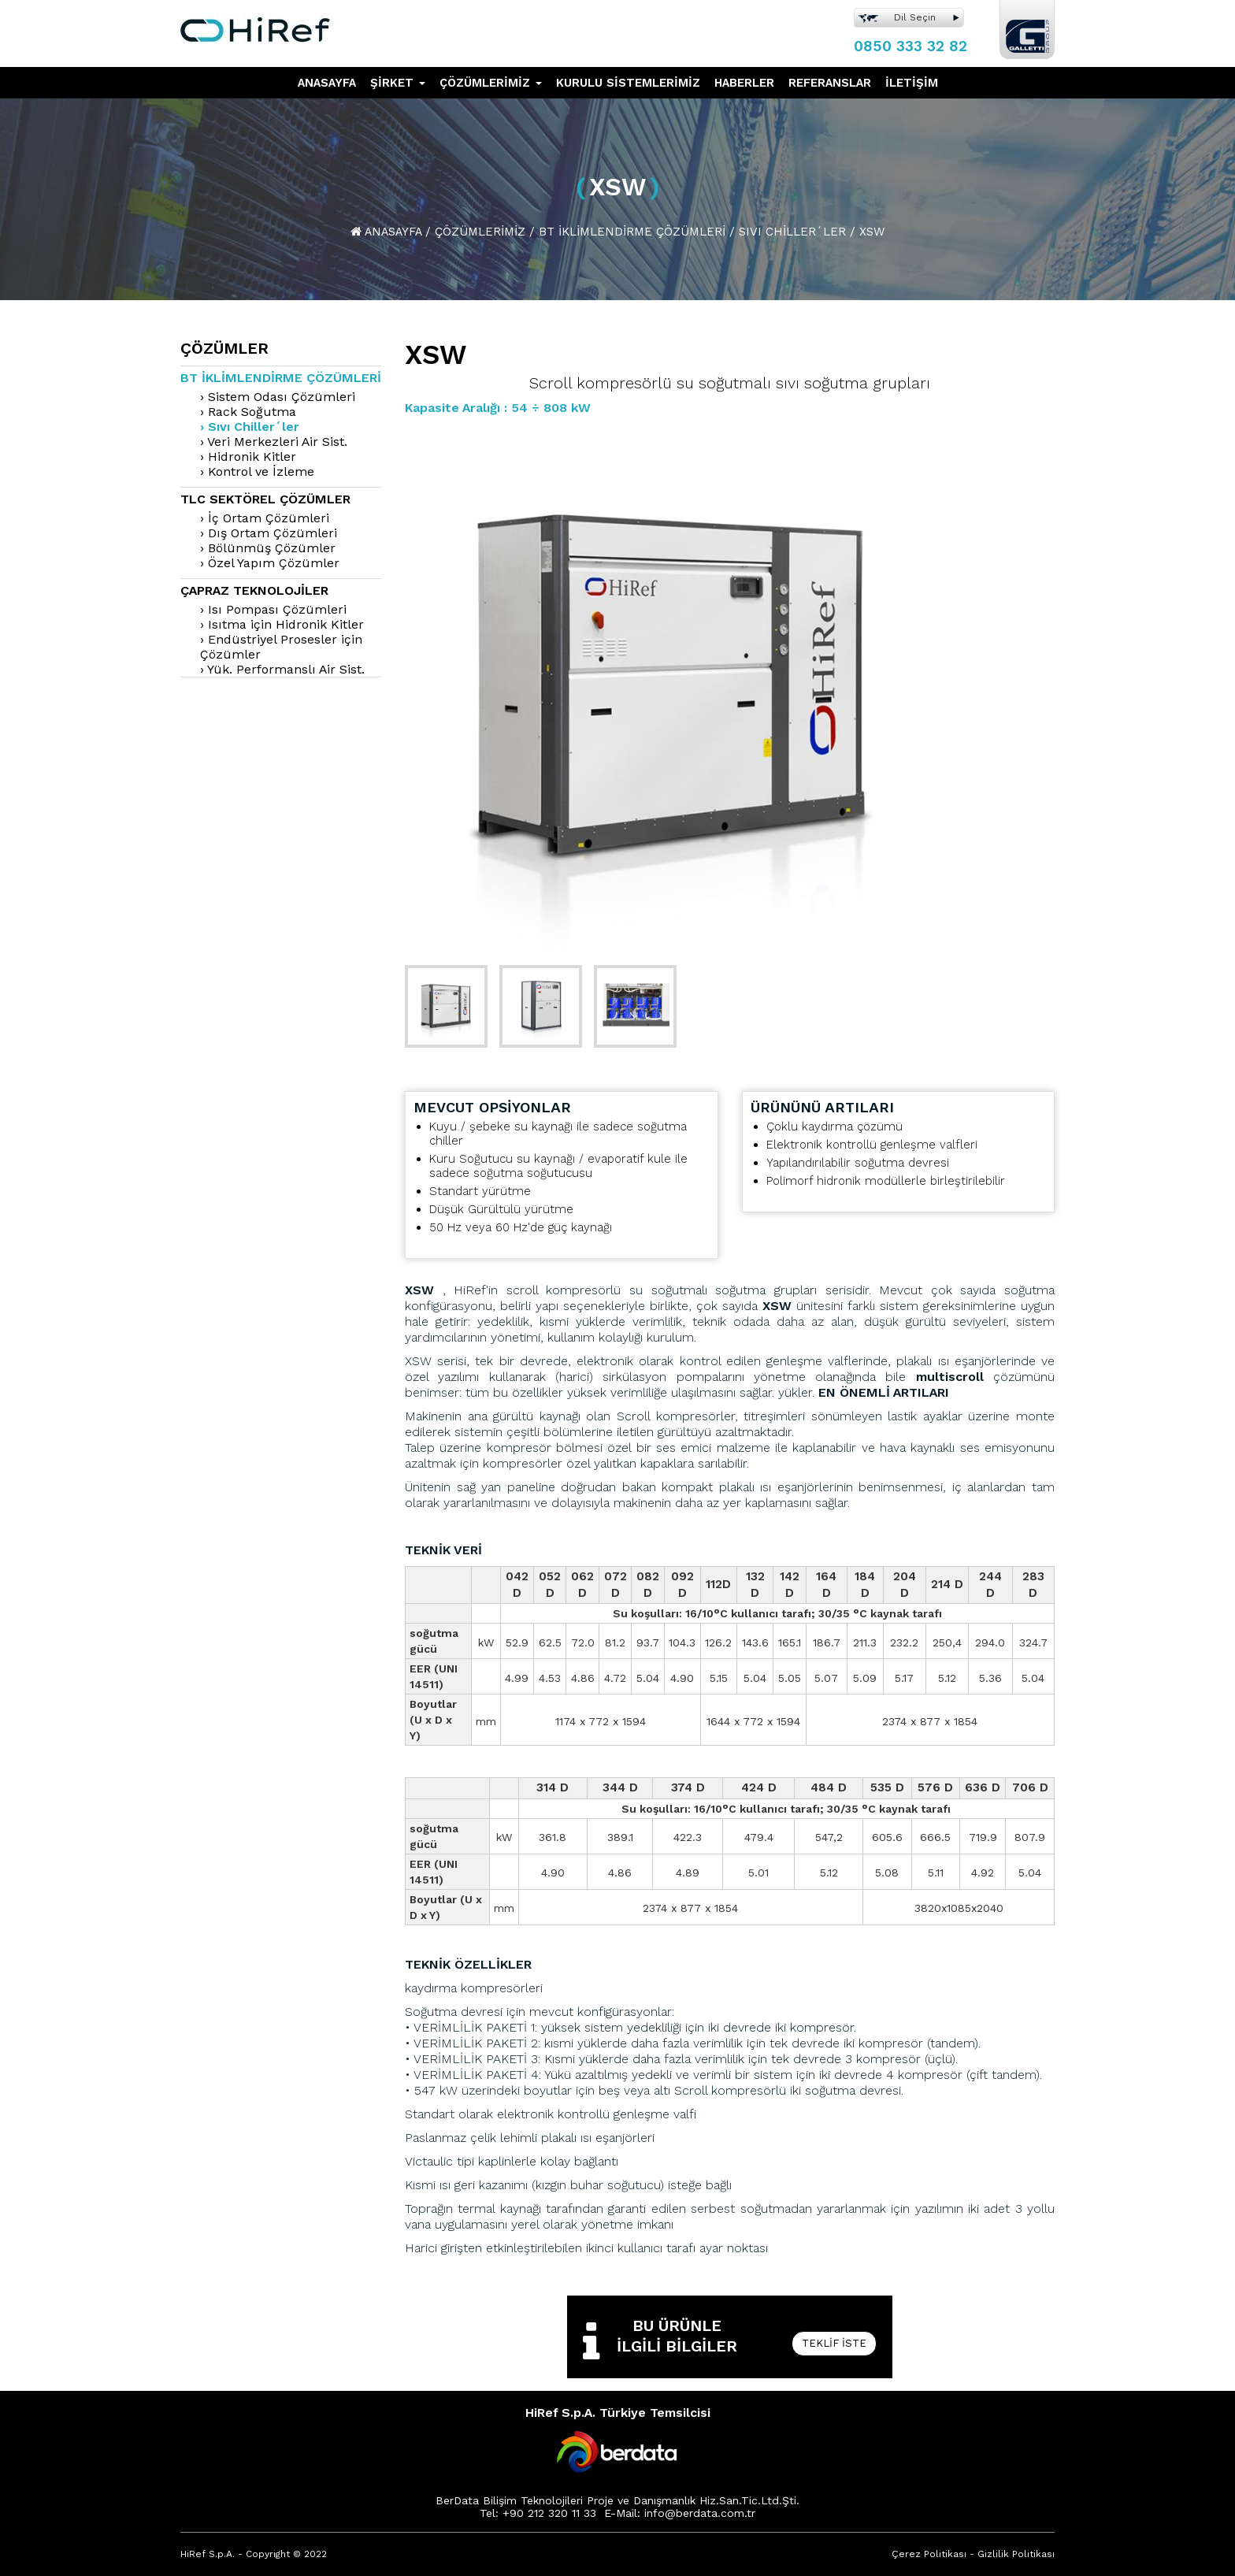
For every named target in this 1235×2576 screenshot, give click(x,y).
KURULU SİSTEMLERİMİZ (628, 83)
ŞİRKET (397, 83)
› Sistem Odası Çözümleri (277, 396)
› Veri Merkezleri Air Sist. (273, 441)
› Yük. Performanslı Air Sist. (282, 669)
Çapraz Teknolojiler (254, 590)
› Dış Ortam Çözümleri (268, 532)
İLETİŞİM (911, 83)
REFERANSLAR (829, 83)
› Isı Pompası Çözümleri (273, 609)
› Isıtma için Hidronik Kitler (282, 624)
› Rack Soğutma (248, 411)
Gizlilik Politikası (1016, 2553)
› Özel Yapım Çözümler (269, 562)
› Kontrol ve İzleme (257, 471)
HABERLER (744, 83)
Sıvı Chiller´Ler (792, 232)
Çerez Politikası (929, 2553)
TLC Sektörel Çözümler (265, 499)
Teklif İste (834, 2343)
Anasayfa (393, 232)
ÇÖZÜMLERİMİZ (490, 83)
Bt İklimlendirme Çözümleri (632, 232)
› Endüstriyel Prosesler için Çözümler (281, 647)
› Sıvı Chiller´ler (249, 426)
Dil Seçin (915, 17)
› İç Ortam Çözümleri (264, 517)
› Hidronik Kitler (248, 456)
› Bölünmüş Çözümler (268, 547)
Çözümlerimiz (480, 232)
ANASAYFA (327, 83)
